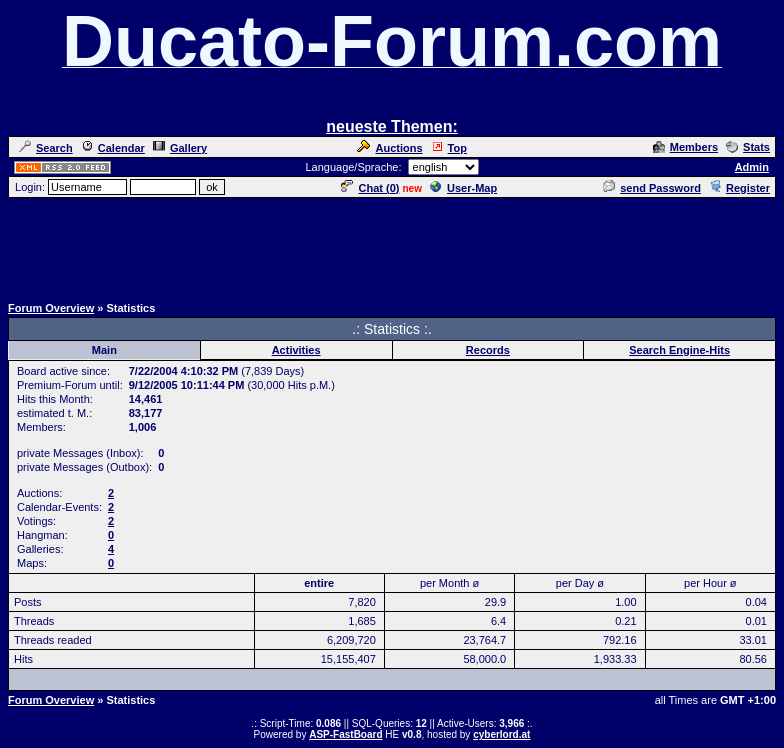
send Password (652, 188)
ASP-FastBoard (345, 734)
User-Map (463, 188)
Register (739, 188)
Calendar (113, 148)
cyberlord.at (501, 734)
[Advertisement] (392, 245)
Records (488, 350)
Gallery (180, 148)
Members (685, 147)
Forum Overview (51, 308)
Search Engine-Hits (679, 350)
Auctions (389, 148)
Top (449, 148)
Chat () (370, 188)
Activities (296, 350)
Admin (752, 167)
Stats (748, 147)
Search (46, 148)
